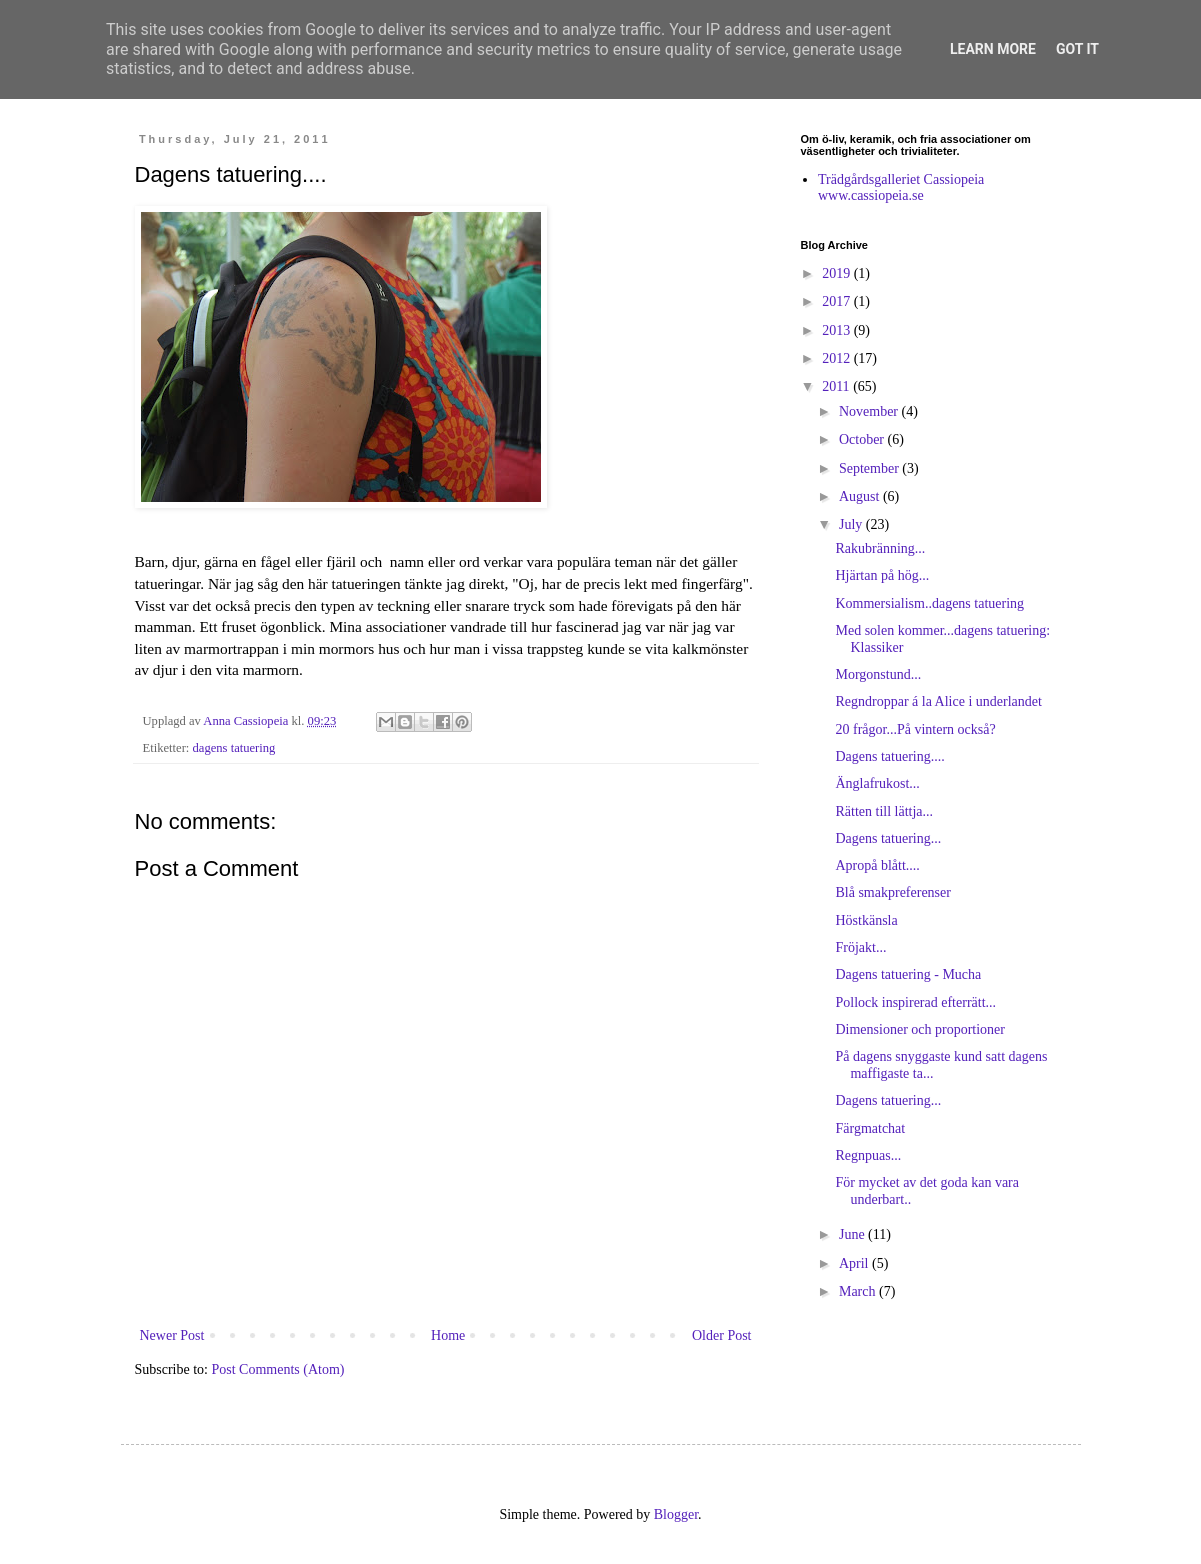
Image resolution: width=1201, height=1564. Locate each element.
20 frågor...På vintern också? (915, 729)
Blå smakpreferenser (892, 892)
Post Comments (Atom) (278, 1369)
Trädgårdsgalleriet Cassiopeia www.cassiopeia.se (901, 188)
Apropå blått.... (877, 865)
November (870, 411)
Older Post (722, 1335)
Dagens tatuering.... (889, 756)
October (863, 439)
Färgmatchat (870, 1128)
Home (448, 1335)
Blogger (676, 1514)
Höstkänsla (866, 920)
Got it (1077, 49)
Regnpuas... (868, 1155)
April (855, 1263)
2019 (838, 273)
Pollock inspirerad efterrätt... (915, 1002)
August (861, 496)
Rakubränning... (880, 548)
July (852, 524)
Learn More (993, 49)
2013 (838, 330)
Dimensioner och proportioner (920, 1029)
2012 (838, 358)
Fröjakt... (860, 947)
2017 (838, 301)
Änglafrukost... (877, 783)
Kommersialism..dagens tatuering (929, 603)
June (853, 1234)
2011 (837, 386)
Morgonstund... (878, 674)
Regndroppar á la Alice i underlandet (938, 701)
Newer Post (172, 1335)
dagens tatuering (234, 748)
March (859, 1291)
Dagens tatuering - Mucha (908, 974)
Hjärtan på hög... (882, 575)
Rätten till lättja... (884, 811)
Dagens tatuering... (888, 838)
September (870, 468)
